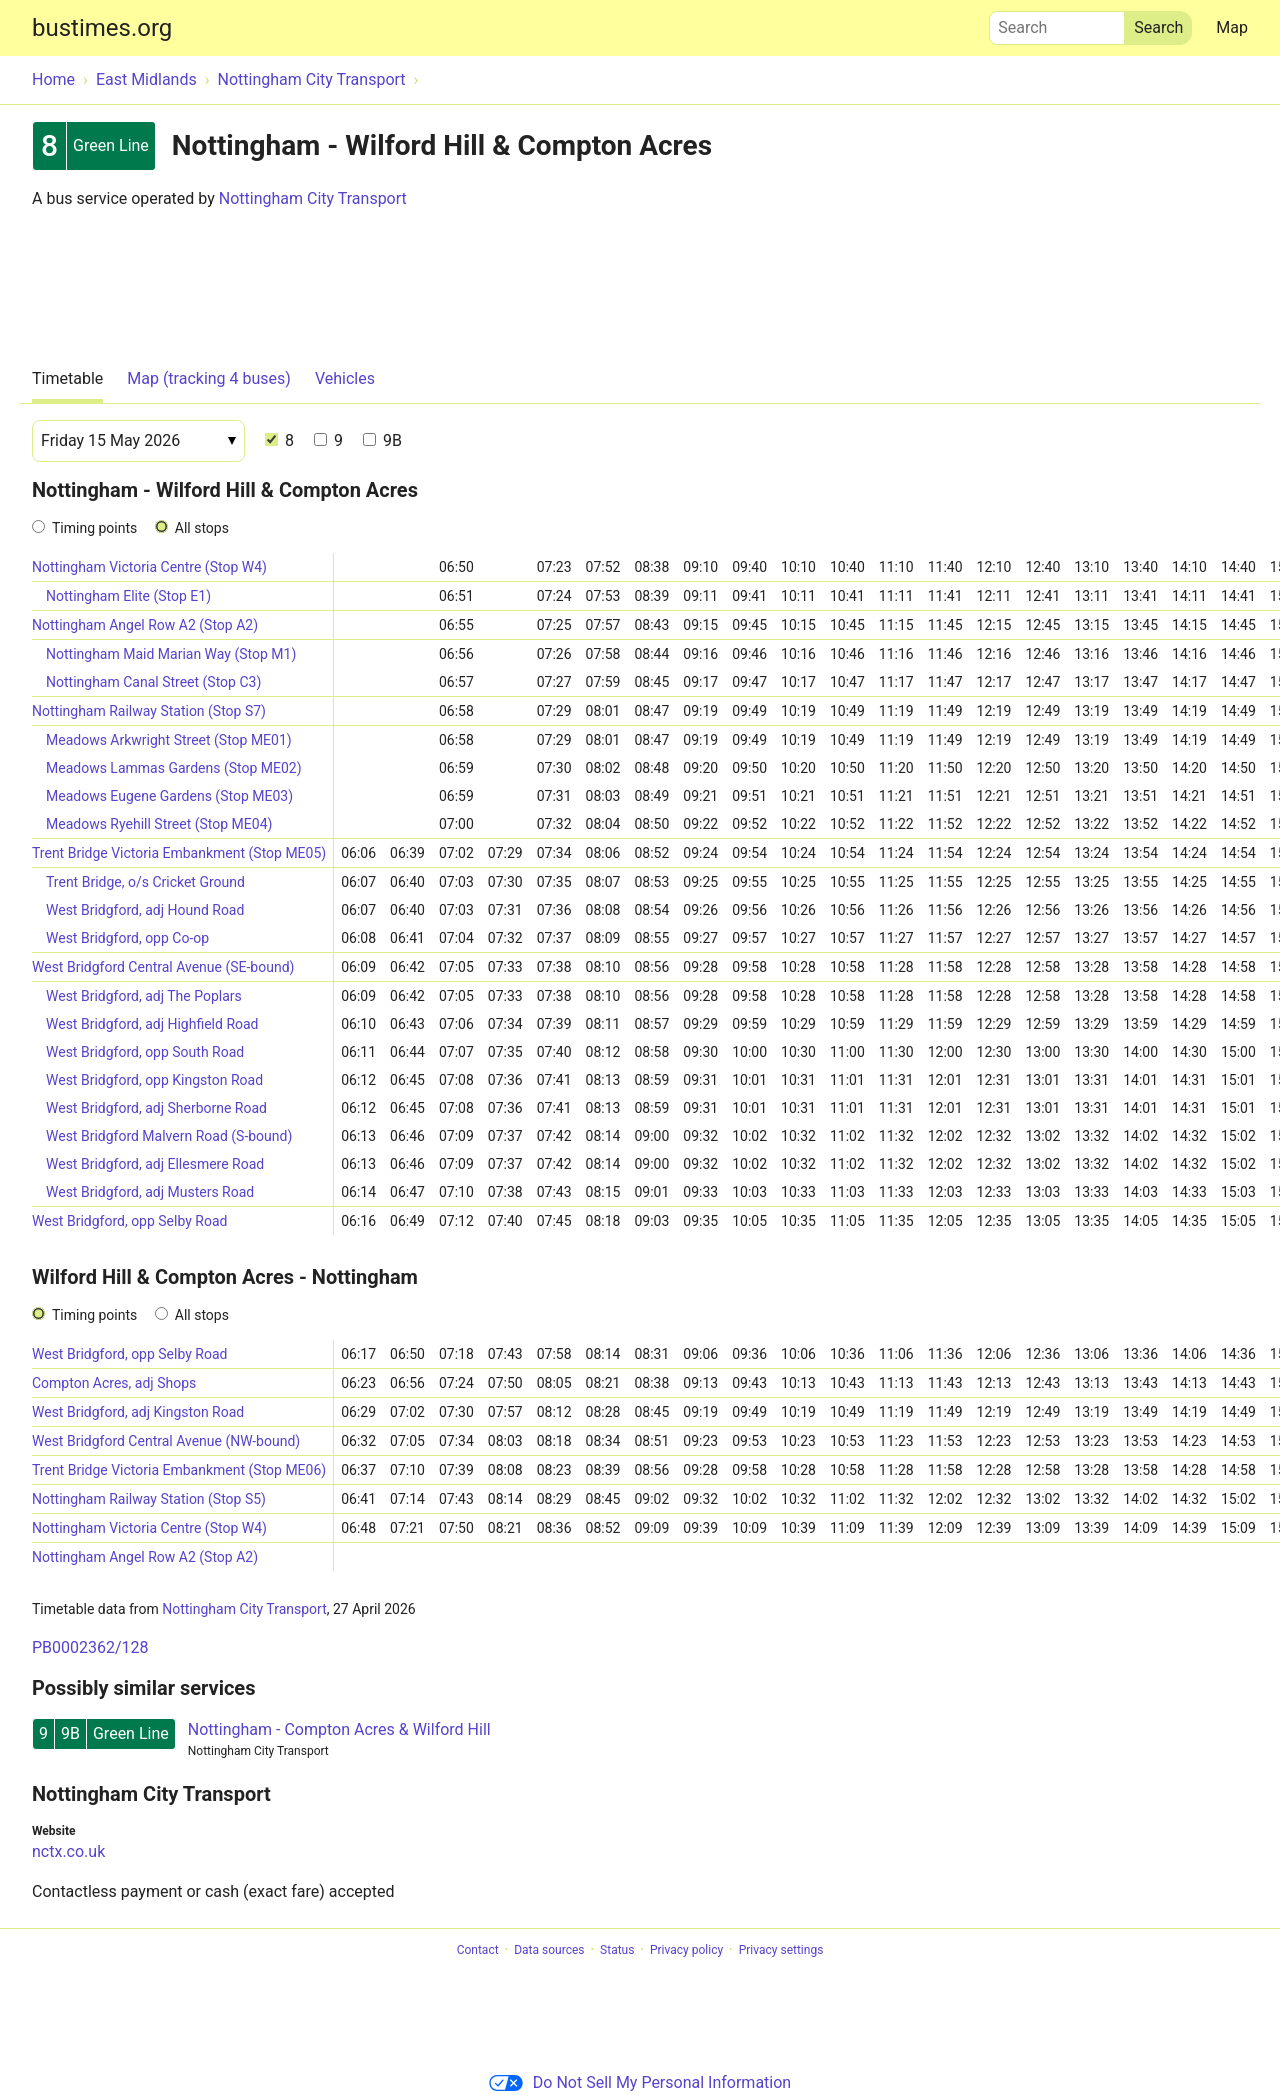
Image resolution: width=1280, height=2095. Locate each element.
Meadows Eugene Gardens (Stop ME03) (169, 796)
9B (382, 440)
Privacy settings (781, 1950)
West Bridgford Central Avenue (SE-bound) (163, 967)
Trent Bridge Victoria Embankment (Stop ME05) (179, 853)
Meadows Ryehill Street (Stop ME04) (159, 824)
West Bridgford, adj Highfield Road (152, 1024)
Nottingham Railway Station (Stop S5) (149, 1499)
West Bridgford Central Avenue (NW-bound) (166, 1441)
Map (1232, 27)
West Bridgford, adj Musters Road (150, 1192)
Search (1057, 23)
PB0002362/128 (90, 1647)
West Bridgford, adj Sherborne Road (156, 1108)
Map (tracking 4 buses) (209, 378)
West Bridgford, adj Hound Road (145, 910)
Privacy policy (686, 1950)
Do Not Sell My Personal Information (640, 2082)
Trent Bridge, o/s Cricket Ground (145, 882)
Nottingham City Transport (313, 198)
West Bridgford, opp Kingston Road (154, 1080)
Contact (478, 1950)
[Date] (138, 441)
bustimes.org (102, 28)
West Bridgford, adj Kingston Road (138, 1412)
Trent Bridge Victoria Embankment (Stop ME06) (179, 1470)
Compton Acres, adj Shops (114, 1383)
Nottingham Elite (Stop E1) (128, 596)
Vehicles (345, 378)
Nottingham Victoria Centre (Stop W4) (149, 567)
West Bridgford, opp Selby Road (129, 1221)
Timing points (94, 528)
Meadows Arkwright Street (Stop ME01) (169, 740)
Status (617, 1950)
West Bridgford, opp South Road (145, 1052)
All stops (202, 528)
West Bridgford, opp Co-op (127, 938)
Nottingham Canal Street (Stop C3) (153, 682)
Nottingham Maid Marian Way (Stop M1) (171, 654)
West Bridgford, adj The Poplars (144, 996)
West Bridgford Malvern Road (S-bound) (169, 1136)
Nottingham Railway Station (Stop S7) (149, 711)
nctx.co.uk (68, 1851)
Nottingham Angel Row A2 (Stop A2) (145, 625)
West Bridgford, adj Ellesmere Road (155, 1164)
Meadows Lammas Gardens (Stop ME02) (174, 768)
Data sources (549, 1950)
